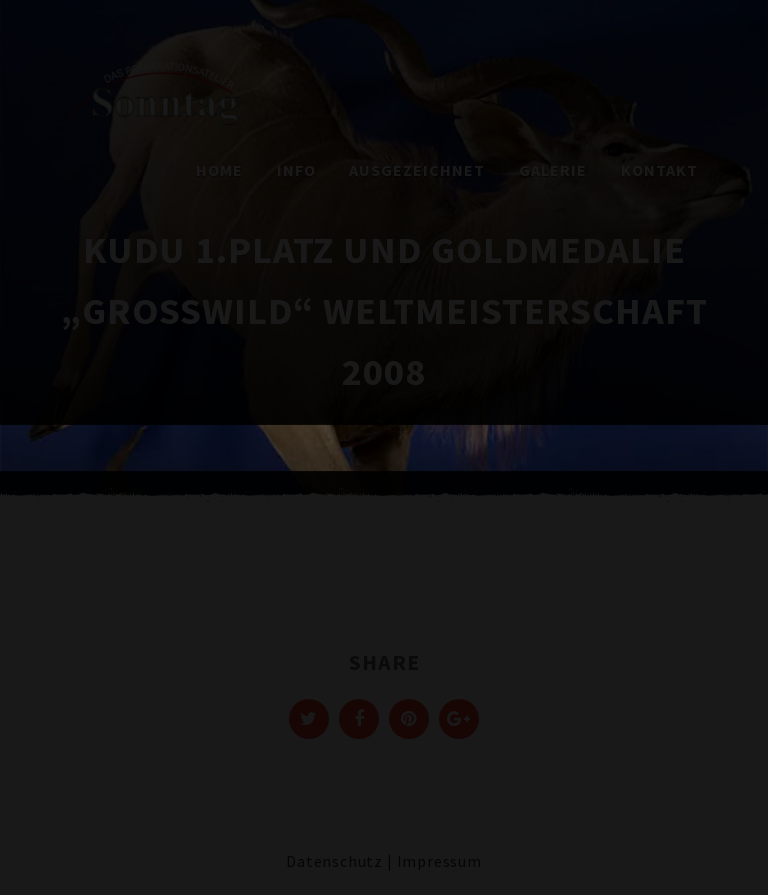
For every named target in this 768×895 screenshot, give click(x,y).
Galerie (553, 170)
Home (219, 170)
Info (296, 170)
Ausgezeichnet (417, 170)
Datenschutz (334, 861)
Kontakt (659, 170)
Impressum (439, 861)
